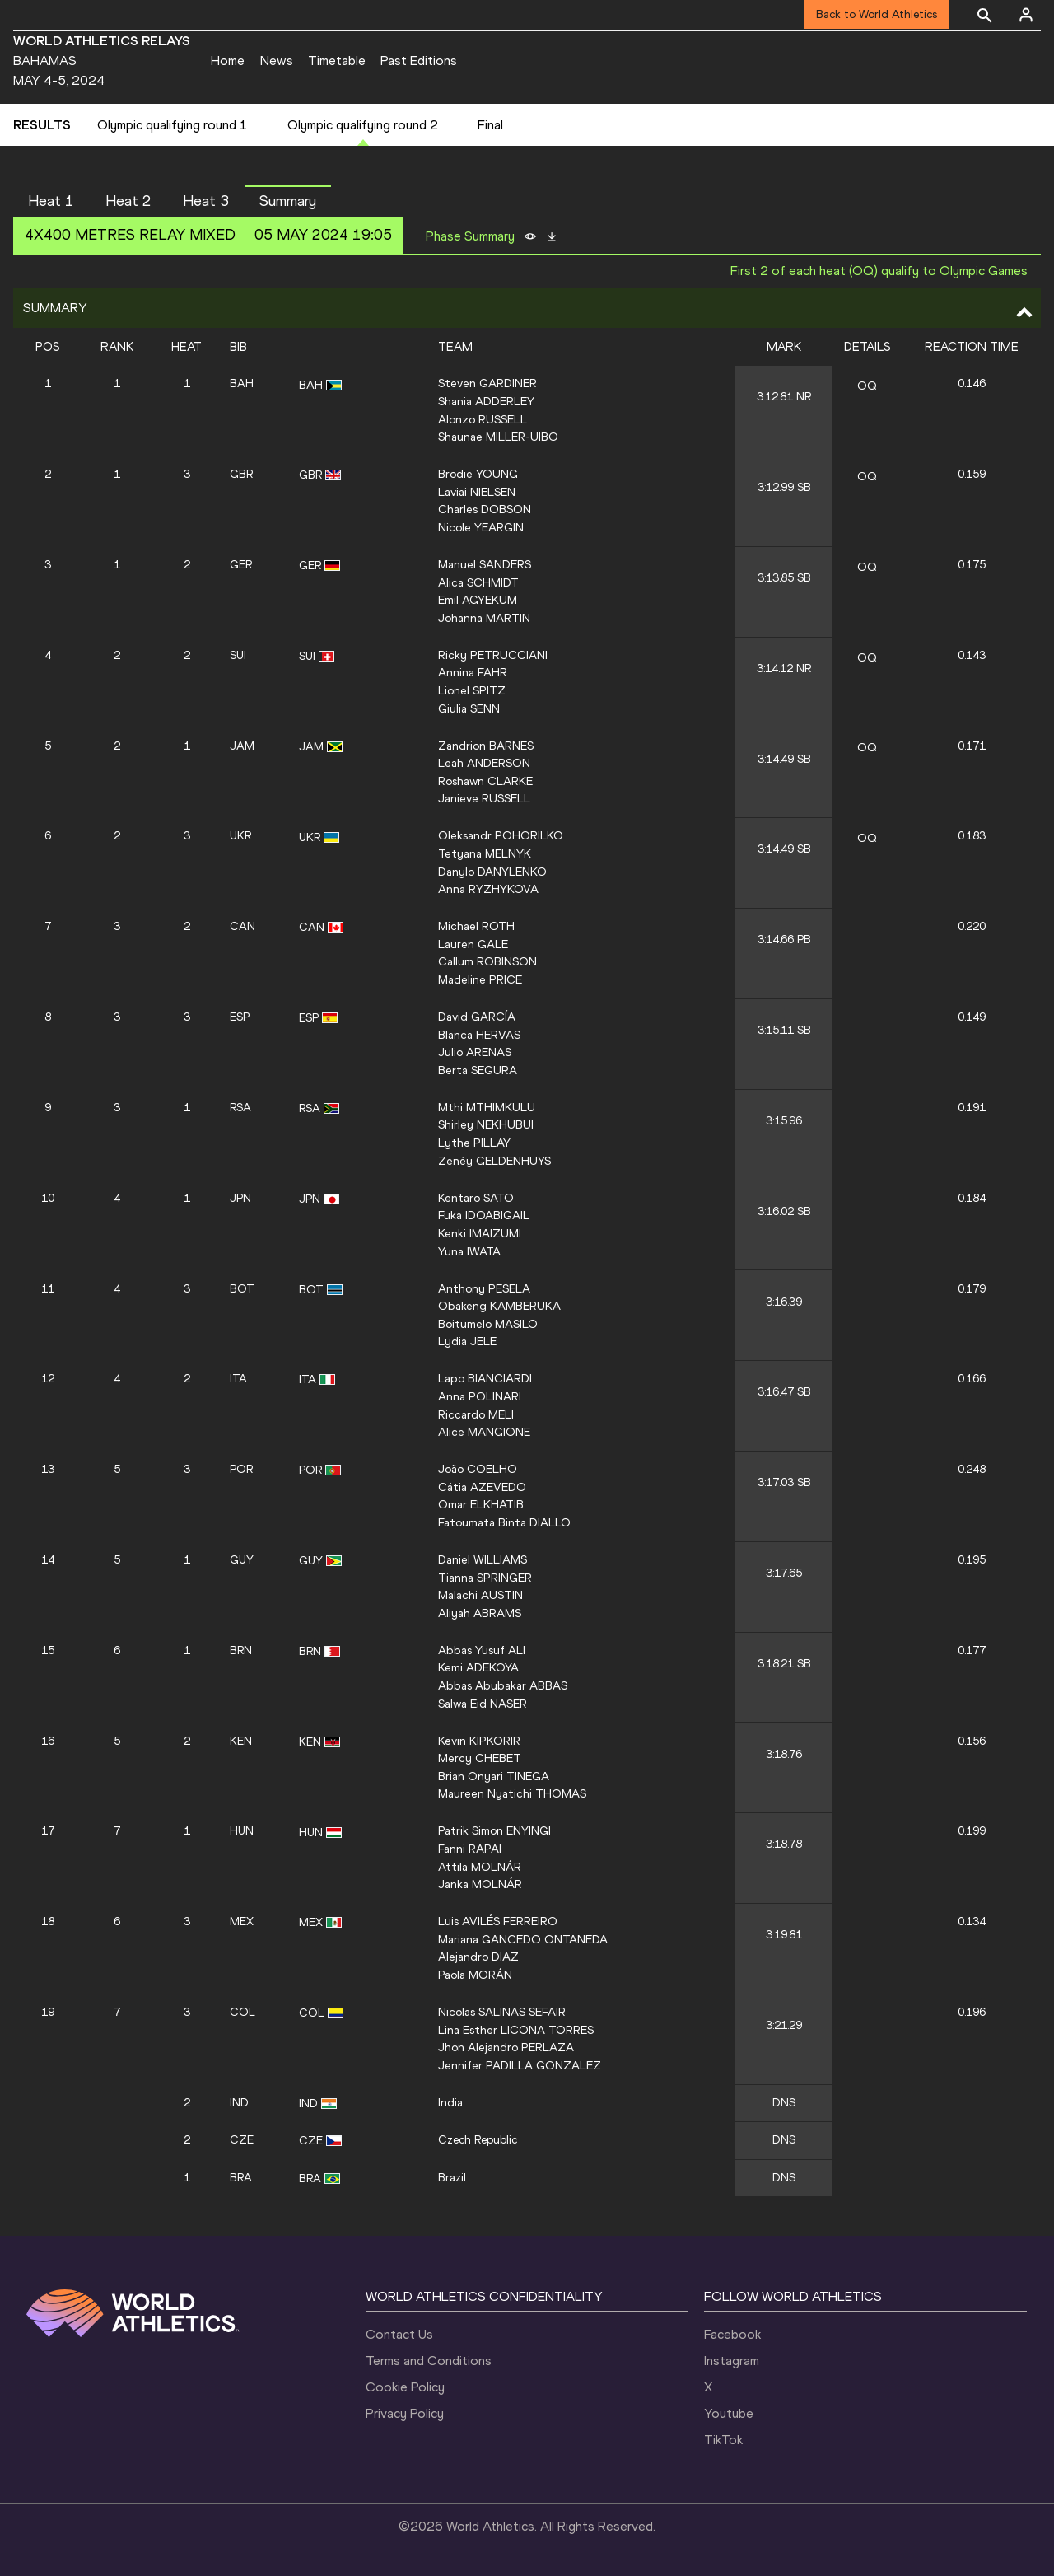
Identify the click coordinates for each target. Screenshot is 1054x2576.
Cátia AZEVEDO (482, 1487)
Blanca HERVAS (479, 1034)
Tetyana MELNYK (484, 853)
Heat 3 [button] (206, 201)
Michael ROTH (476, 926)
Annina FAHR (472, 672)
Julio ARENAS (474, 1052)
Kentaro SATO (476, 1197)
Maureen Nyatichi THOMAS (512, 1793)
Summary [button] (287, 201)
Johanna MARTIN (484, 617)
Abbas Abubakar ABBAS (502, 1685)
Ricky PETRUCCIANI (493, 655)
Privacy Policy (405, 2413)
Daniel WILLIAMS (482, 1559)
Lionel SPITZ (472, 690)
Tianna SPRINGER (485, 1577)
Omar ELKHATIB (481, 1504)
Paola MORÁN (475, 1974)
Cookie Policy (405, 2387)
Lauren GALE (473, 944)
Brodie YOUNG (478, 473)
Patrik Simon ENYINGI (494, 1830)
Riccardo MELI (476, 1414)
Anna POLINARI (479, 1396)
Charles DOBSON (484, 509)
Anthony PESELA (484, 1288)
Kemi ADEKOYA (478, 1667)
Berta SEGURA (477, 1070)
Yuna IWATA (469, 1251)
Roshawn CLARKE (485, 781)
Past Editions (418, 60)
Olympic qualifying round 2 (362, 125)
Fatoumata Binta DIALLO (504, 1522)
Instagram (731, 2360)
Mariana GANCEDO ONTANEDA (523, 1939)
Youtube (728, 2413)
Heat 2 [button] (128, 201)
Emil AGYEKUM (477, 599)
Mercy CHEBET (479, 1758)
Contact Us (399, 2334)
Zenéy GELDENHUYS (494, 1160)
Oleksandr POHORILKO (500, 835)
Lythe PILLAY (474, 1142)
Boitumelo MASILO (488, 1323)
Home (228, 60)
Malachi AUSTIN (480, 1594)
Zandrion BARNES (486, 745)
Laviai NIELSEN (476, 491)
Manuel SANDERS (484, 564)
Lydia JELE (467, 1341)
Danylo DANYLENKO (492, 871)
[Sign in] (1026, 14)
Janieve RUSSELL (484, 798)
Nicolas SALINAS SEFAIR (502, 2011)
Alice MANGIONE (484, 1431)
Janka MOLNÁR (480, 1884)
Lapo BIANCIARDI (485, 1378)
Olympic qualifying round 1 (172, 125)
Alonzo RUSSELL (482, 419)
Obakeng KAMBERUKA (499, 1305)
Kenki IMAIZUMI (479, 1233)
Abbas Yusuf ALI (481, 1650)
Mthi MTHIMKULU (486, 1107)
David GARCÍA (476, 1016)
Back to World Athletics (876, 14)
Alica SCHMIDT (478, 582)
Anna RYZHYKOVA (488, 888)
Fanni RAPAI (469, 1848)
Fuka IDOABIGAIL (483, 1215)
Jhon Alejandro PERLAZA (506, 2047)
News (276, 60)
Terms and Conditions (429, 2360)
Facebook (732, 2334)
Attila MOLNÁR (479, 1866)
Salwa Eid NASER (482, 1703)
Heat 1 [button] (51, 201)
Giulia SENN (469, 708)
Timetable (337, 60)
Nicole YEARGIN (481, 527)
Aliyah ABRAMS (479, 1613)
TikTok (723, 2439)
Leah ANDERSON (484, 762)
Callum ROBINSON (487, 961)
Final (490, 125)
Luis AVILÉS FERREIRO (497, 1921)
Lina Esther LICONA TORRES (516, 2029)
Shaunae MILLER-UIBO (498, 436)
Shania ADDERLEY (486, 401)
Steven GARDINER (487, 383)
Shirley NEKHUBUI (486, 1124)
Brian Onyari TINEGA (493, 1776)
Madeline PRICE (480, 979)
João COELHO (477, 1468)
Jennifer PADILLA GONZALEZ (519, 2065)
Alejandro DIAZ (478, 1956)
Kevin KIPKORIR (479, 1740)
